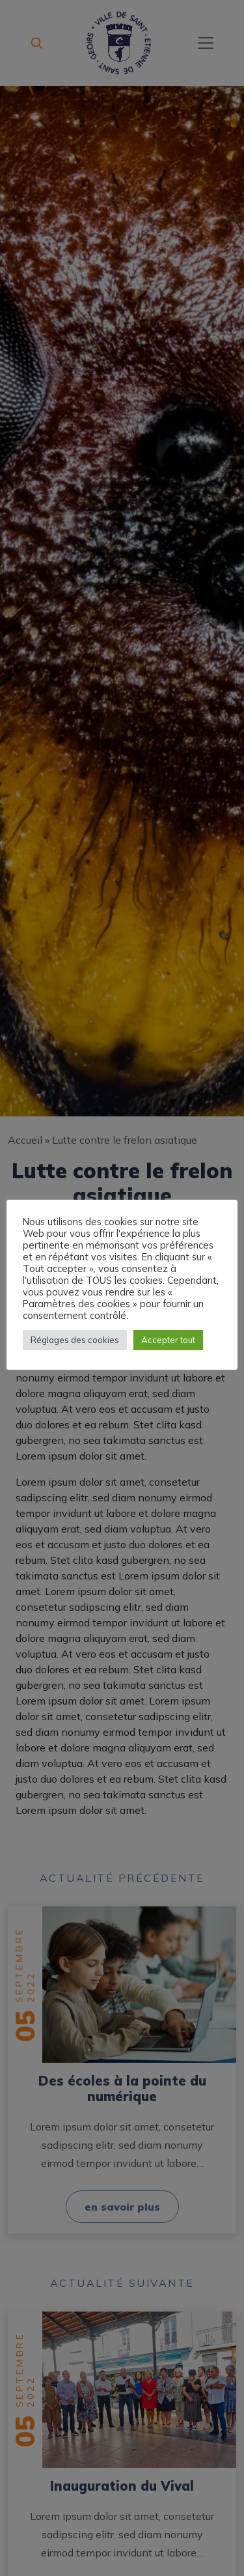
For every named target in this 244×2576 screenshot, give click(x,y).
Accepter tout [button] (168, 1340)
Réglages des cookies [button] (75, 1340)
